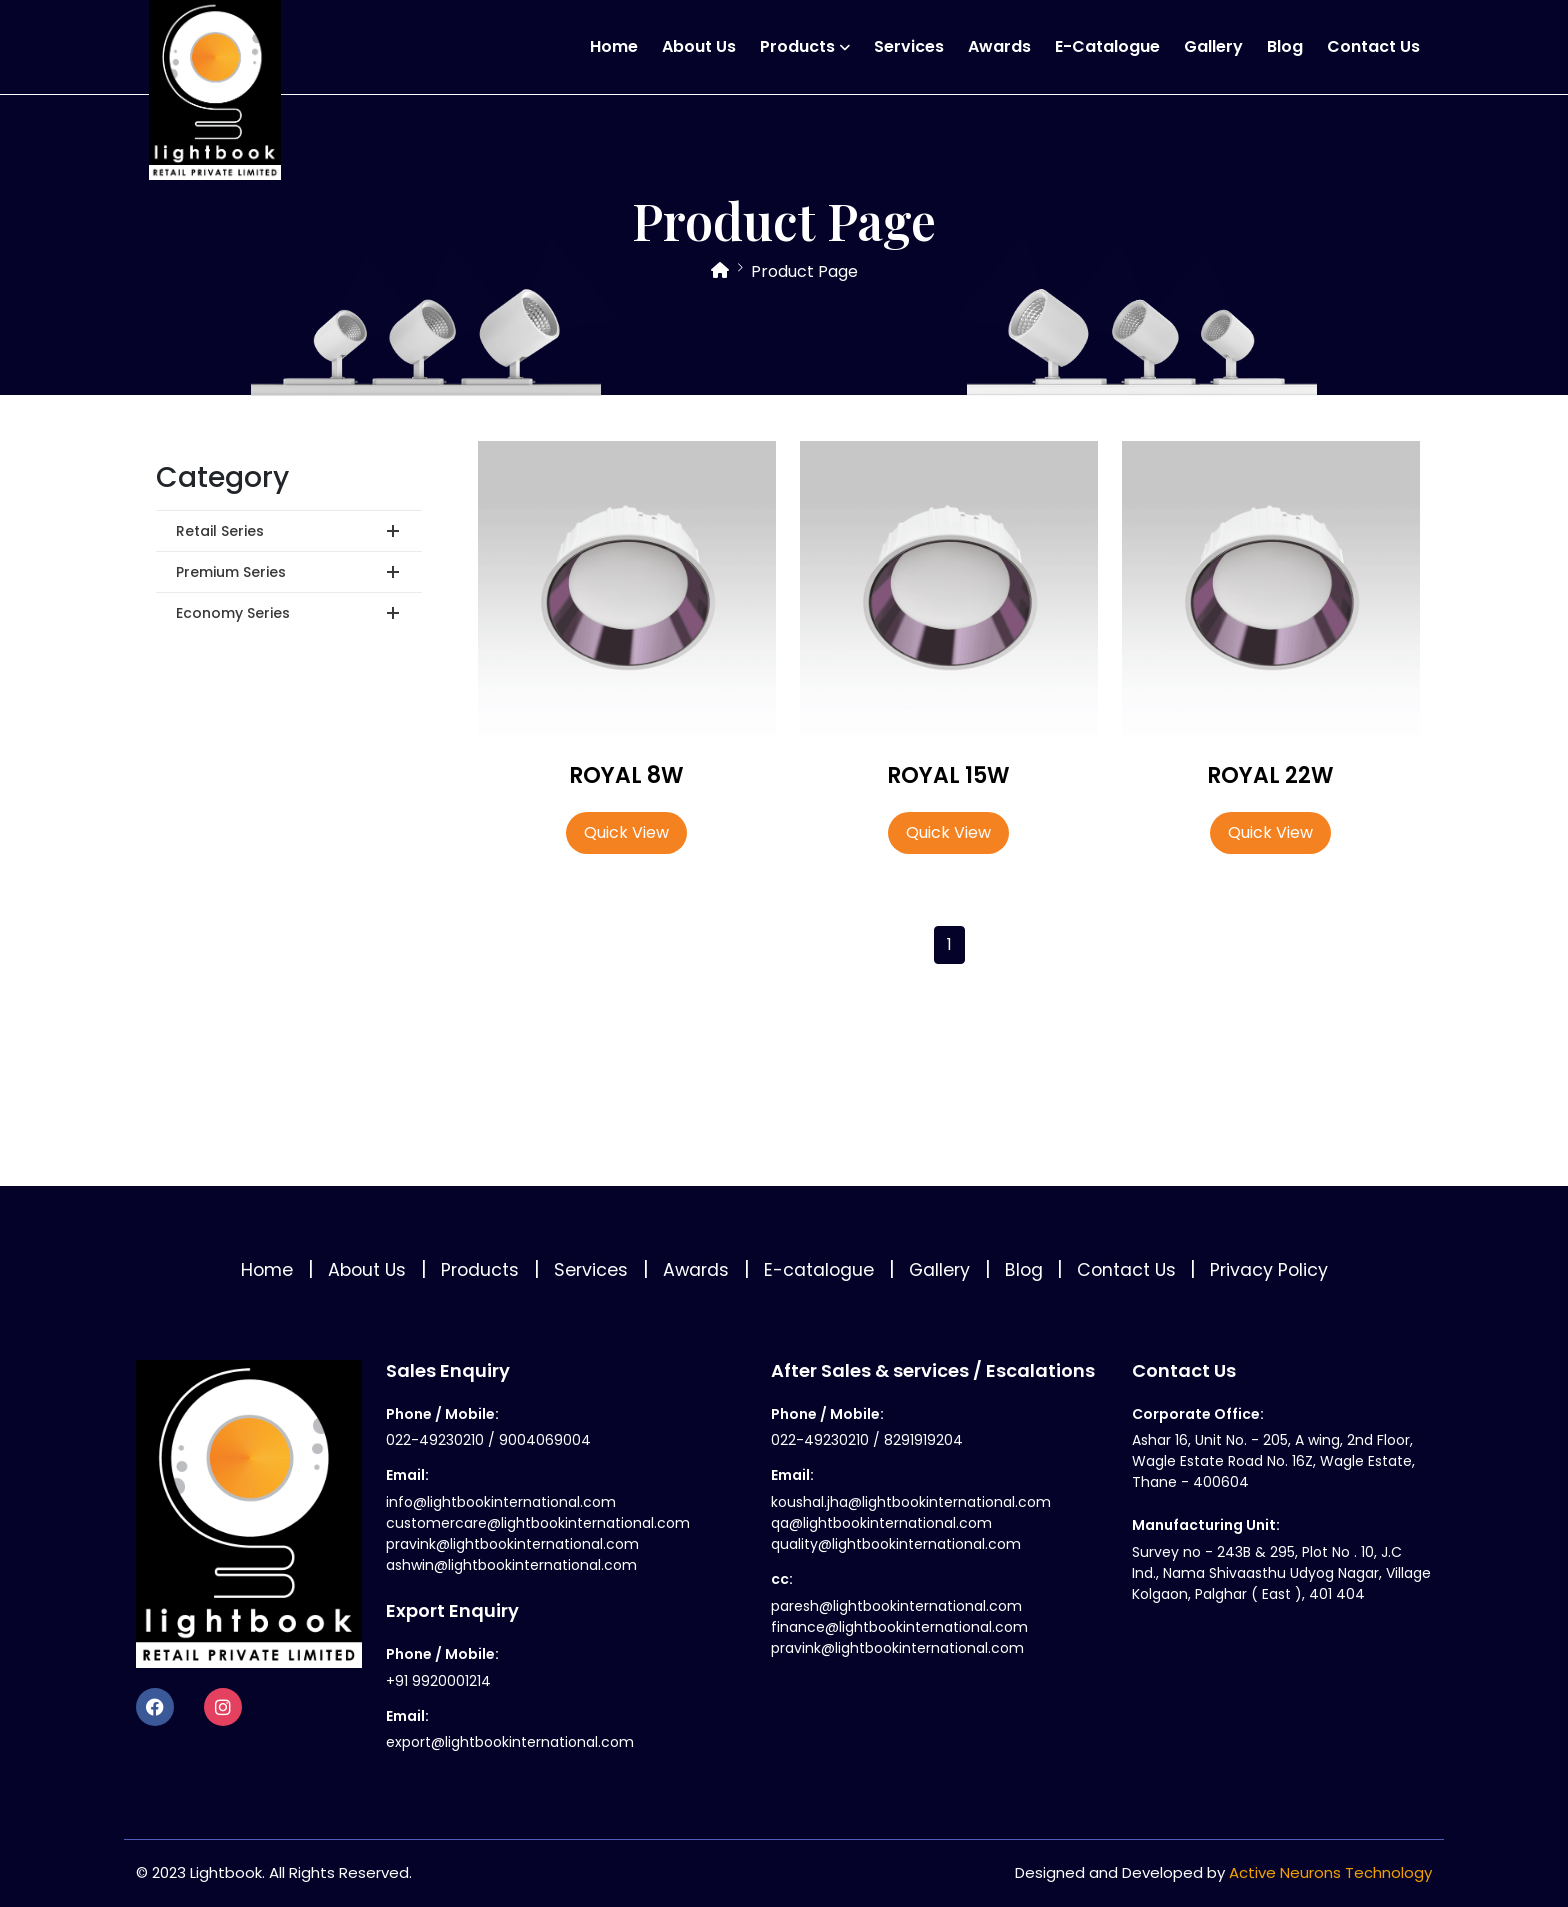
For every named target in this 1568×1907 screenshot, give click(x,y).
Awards (999, 46)
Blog (1285, 46)
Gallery (1213, 46)
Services (909, 46)
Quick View (626, 832)
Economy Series (233, 613)
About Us (699, 46)
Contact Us (1373, 46)
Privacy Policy (1269, 1270)
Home (614, 46)
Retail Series (220, 531)
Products (797, 46)
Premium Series (231, 572)
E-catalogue (1107, 46)
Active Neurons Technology (1330, 1872)
